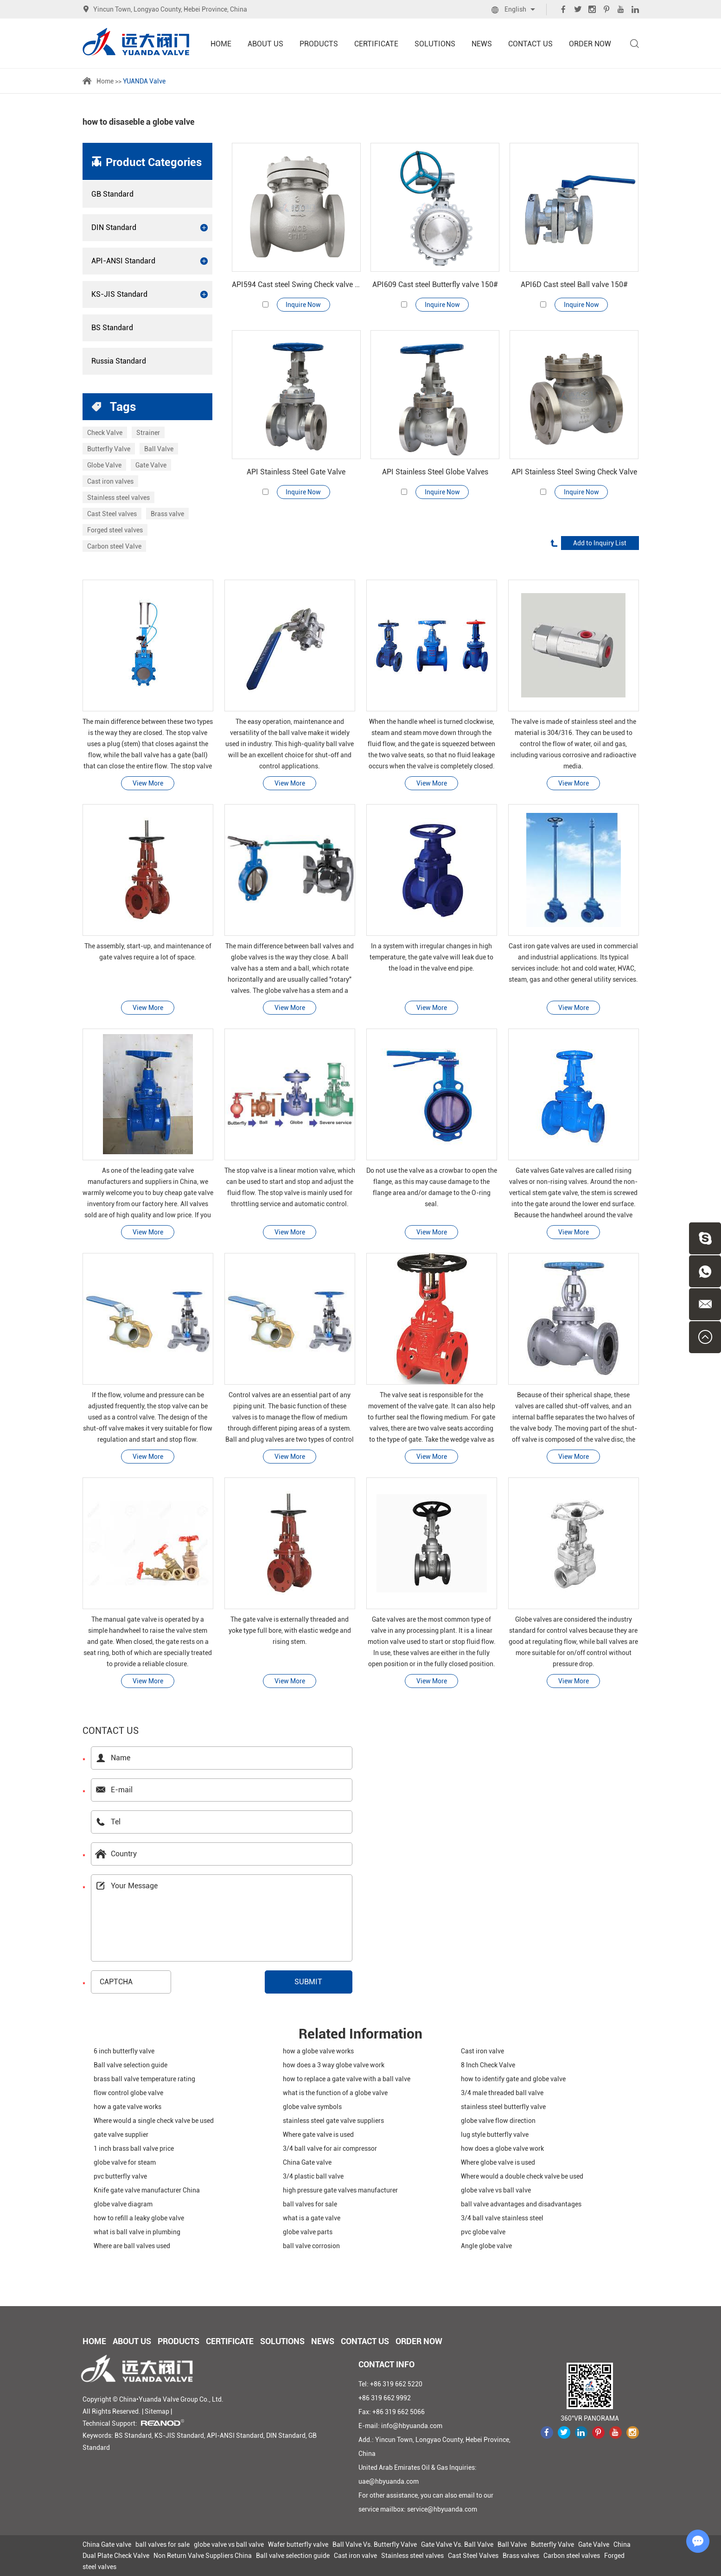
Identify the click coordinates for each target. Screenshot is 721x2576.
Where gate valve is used (318, 2134)
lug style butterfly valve (495, 2134)
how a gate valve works (127, 2106)
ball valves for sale (310, 2204)
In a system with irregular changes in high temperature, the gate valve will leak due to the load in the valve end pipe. (431, 957)
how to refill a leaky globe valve (139, 2218)
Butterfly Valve (108, 449)
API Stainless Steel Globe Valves (435, 471)
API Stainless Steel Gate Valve (296, 471)
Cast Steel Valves (473, 2555)
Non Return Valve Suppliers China (202, 2555)
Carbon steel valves (571, 2555)
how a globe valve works (318, 2051)
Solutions (435, 43)
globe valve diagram (123, 2204)
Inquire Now (303, 304)
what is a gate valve (311, 2218)
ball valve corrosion (311, 2246)
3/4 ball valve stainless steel (502, 2218)
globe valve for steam (125, 2162)
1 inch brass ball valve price (134, 2148)
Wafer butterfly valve (298, 2544)
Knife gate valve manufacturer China (147, 2190)
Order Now (590, 43)
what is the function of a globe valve (335, 2093)
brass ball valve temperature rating (144, 2079)
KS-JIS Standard (149, 294)
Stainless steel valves (118, 497)
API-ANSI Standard (149, 261)
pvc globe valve (483, 2232)
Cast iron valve (482, 2051)
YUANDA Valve (144, 81)
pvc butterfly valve (120, 2176)
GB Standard (112, 194)
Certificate (376, 43)
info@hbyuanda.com (411, 2425)
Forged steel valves (115, 530)
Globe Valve (104, 465)
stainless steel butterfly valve (503, 2106)
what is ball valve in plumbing (137, 2232)
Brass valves (521, 2555)
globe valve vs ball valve (496, 2190)
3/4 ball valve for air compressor (330, 2148)
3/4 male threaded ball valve (502, 2093)
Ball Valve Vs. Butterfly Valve (374, 2544)
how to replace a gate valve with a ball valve (346, 2079)
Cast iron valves (110, 481)
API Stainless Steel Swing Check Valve (574, 471)
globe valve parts (307, 2232)
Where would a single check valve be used (154, 2120)
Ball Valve (158, 449)
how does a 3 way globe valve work (333, 2065)
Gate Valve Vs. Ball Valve (457, 2544)
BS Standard (112, 327)
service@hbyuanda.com (442, 2509)
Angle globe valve (486, 2246)
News (482, 43)
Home (221, 43)
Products (319, 43)
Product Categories (154, 162)
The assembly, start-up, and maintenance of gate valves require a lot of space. (147, 951)
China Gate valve (307, 2162)
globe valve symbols (312, 2106)
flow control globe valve (128, 2093)
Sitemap (157, 2411)
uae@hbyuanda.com (388, 2481)
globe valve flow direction (498, 2120)
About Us (265, 43)
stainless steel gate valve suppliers (333, 2120)
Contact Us (530, 43)
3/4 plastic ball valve (313, 2176)
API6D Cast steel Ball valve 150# (574, 284)
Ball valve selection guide (130, 2065)
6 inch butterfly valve (124, 2051)
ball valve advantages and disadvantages (521, 2204)
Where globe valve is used (498, 2162)
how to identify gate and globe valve (513, 2079)
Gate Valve (150, 465)
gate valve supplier (121, 2134)
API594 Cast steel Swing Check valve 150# (296, 284)
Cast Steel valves (112, 514)
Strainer (148, 432)
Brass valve (167, 514)
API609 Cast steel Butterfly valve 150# (435, 284)
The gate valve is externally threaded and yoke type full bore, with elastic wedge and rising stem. (290, 1630)
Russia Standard (118, 361)
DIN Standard (149, 227)
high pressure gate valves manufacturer (340, 2190)
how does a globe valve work (502, 2148)
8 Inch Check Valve (488, 2065)
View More (148, 783)
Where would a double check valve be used (522, 2176)
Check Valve (104, 432)
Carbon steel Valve (114, 546)
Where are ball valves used (132, 2246)
